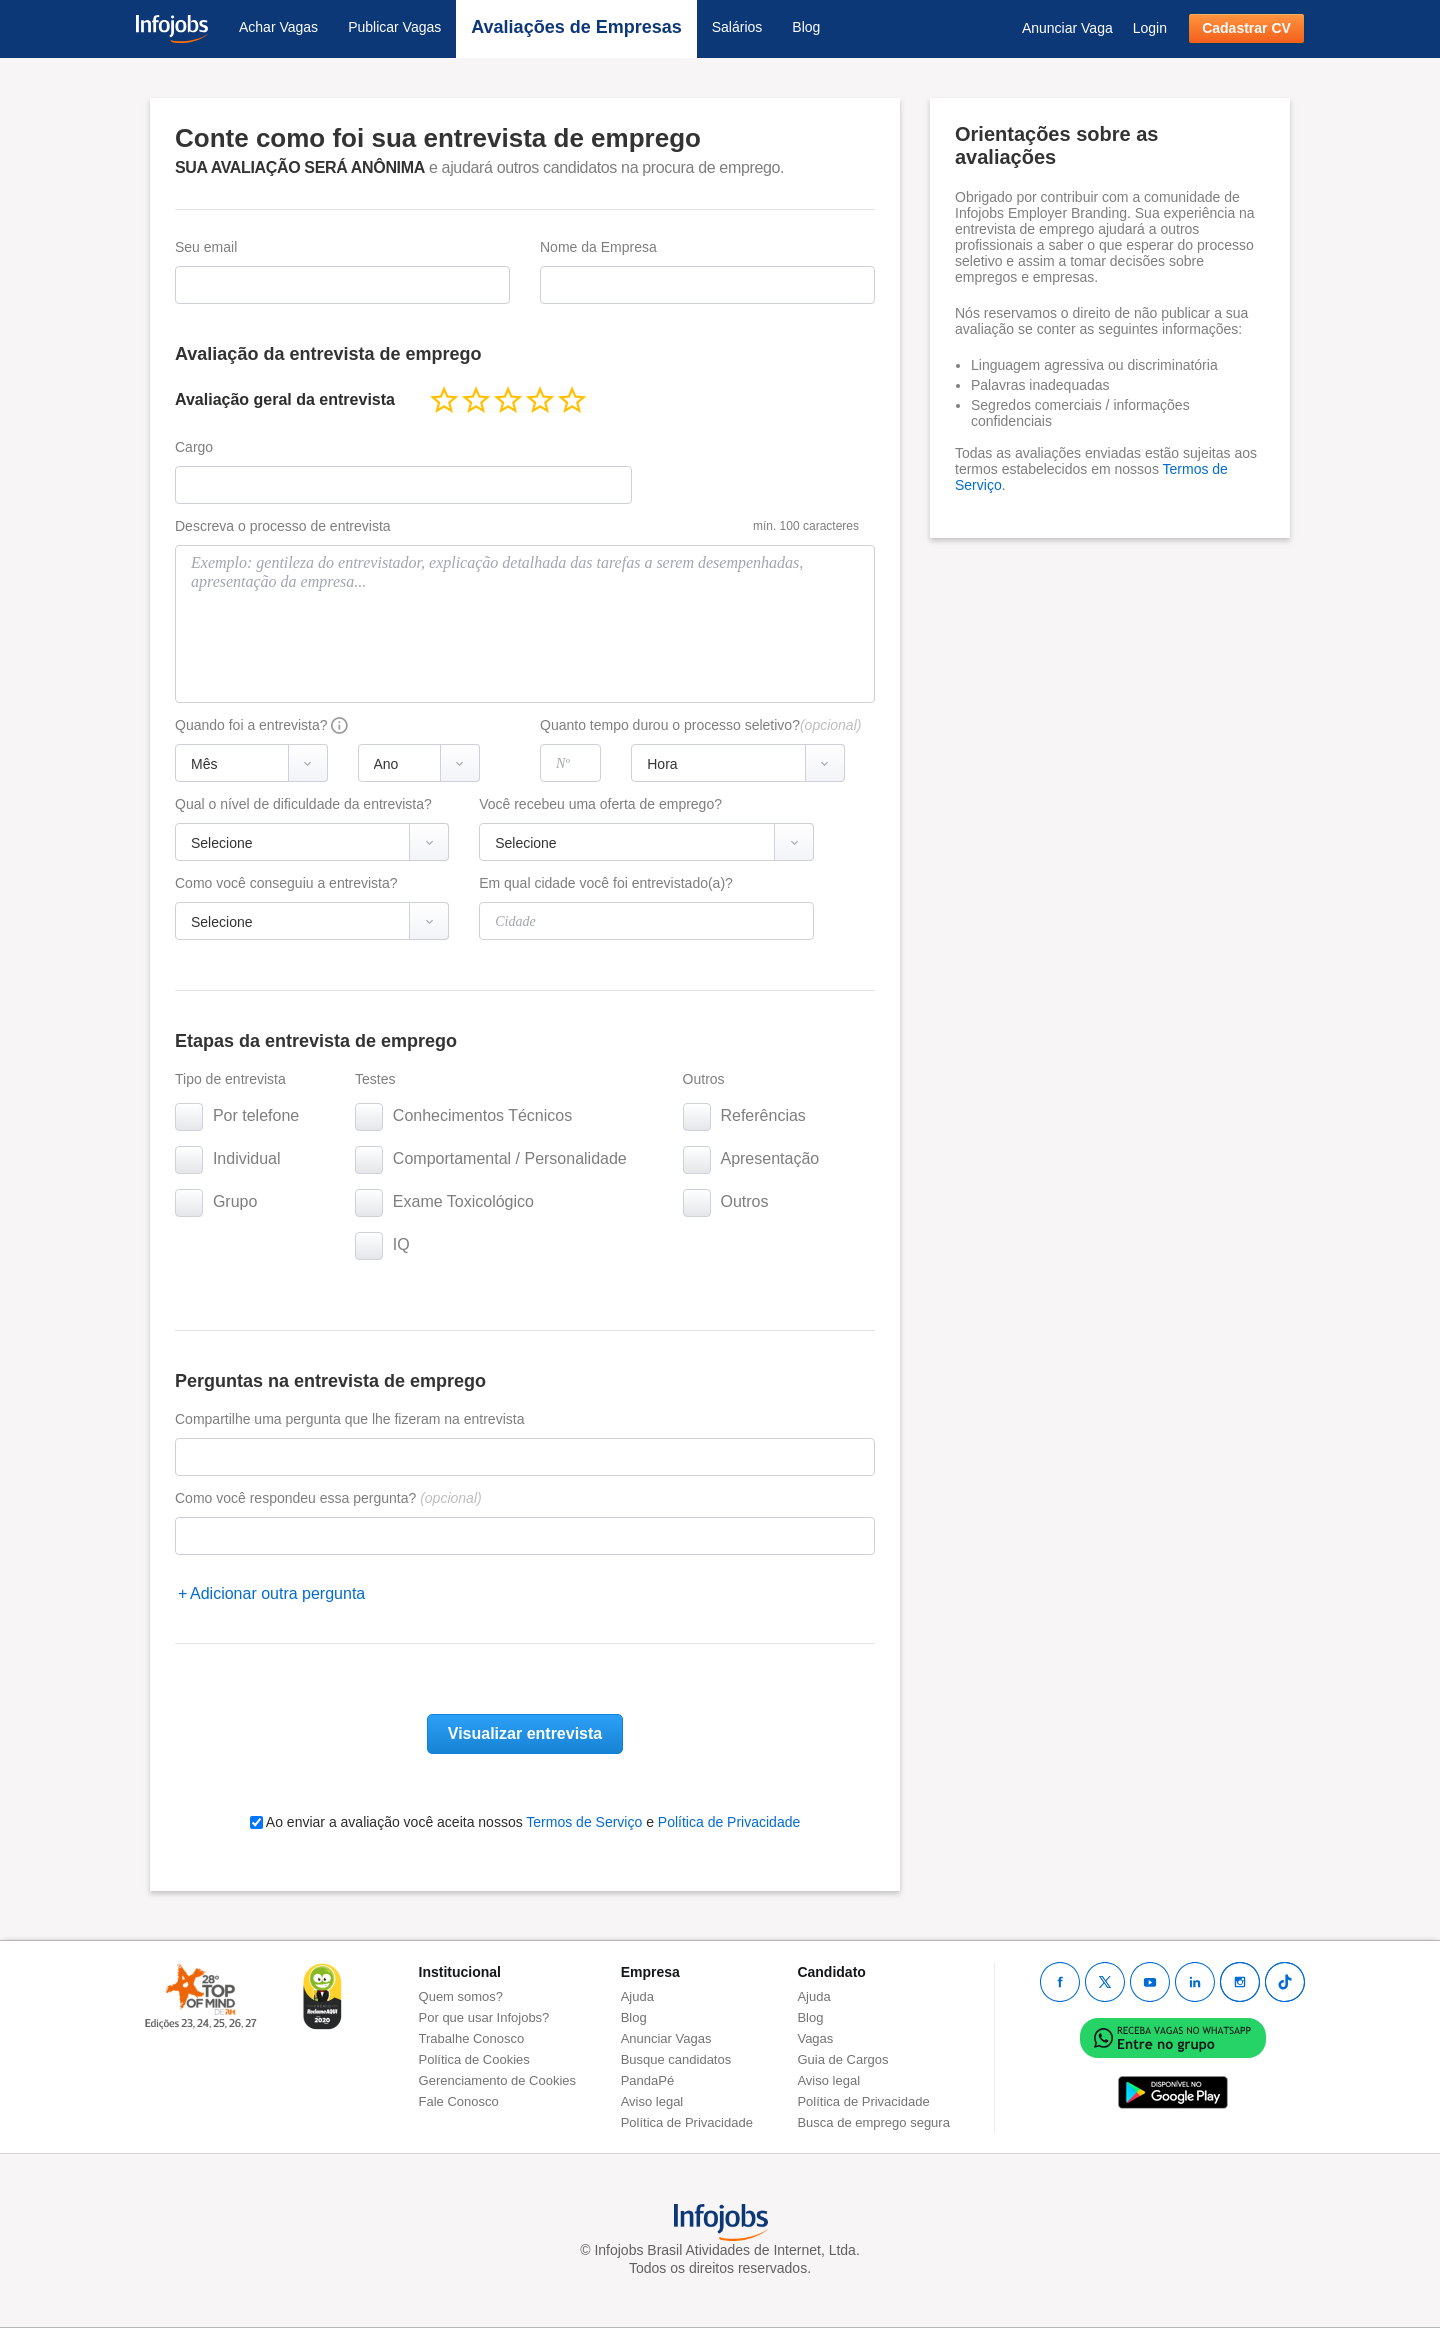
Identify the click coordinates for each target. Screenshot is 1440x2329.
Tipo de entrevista (230, 1079)
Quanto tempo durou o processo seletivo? (700, 725)
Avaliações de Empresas (576, 27)
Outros (704, 1079)
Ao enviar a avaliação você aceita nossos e (525, 1822)
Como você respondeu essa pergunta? (328, 1498)
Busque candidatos (676, 2059)
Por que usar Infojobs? (484, 2017)
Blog (806, 27)
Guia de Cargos (842, 2059)
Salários (737, 27)
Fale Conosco (459, 2101)
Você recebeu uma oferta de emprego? (600, 804)
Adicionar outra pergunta (277, 1593)
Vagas (815, 2038)
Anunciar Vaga (1067, 28)
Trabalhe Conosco (472, 2038)
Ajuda (637, 1996)
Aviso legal (652, 2101)
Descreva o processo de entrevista (283, 526)
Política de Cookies (474, 2059)
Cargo (194, 447)
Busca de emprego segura (873, 2122)
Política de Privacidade (729, 1822)
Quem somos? (461, 1996)
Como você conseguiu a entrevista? (286, 883)
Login (1150, 28)
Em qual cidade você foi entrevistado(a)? (606, 883)
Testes (375, 1079)
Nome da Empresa (598, 247)
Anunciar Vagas (666, 2038)
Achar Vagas (278, 27)
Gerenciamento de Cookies (498, 2080)
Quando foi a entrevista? (251, 725)
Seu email (206, 247)
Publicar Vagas (394, 27)
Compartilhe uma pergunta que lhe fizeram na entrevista (349, 1419)
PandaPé (648, 2080)
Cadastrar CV (1246, 28)
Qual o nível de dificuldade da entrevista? (303, 804)
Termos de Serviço (584, 1822)
